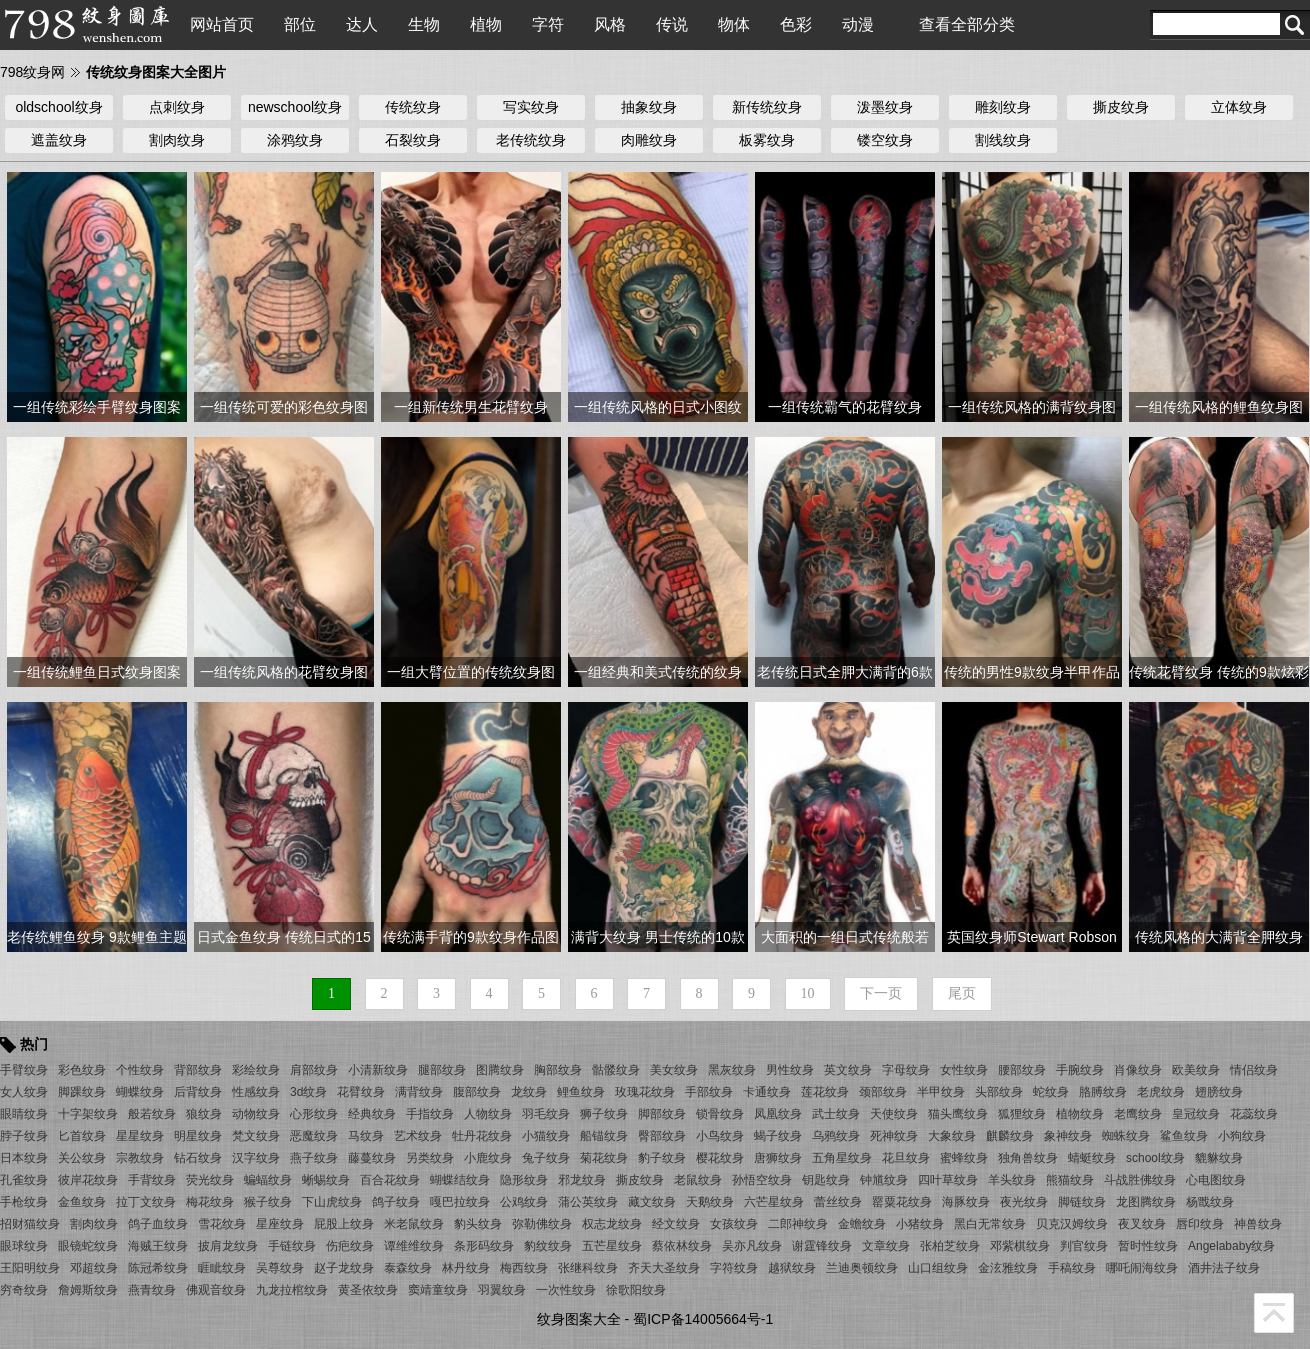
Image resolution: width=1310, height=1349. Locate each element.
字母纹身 (906, 1070)
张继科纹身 (588, 1268)
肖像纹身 (1138, 1070)
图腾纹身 (500, 1070)
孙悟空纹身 (762, 1180)
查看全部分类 (967, 24)
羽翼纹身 (502, 1290)
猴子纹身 (268, 1202)
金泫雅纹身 (1008, 1268)
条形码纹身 (484, 1246)
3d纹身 (308, 1092)
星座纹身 (280, 1224)
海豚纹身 (966, 1202)
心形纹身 (314, 1114)
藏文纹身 (652, 1202)
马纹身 (366, 1136)
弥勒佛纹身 (542, 1224)
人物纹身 (488, 1114)
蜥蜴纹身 (326, 1180)
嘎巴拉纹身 (460, 1202)
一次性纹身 (566, 1290)
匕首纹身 (82, 1136)
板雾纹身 (767, 140)
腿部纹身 (442, 1070)
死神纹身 (894, 1136)
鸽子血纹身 (158, 1224)
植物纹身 (1080, 1114)
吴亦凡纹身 (752, 1246)
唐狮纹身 (778, 1158)
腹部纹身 (477, 1092)
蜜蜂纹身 (964, 1158)
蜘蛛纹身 (1126, 1136)
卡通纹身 (767, 1092)
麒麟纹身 (1010, 1136)
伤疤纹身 (350, 1246)
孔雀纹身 (24, 1180)
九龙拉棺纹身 (292, 1290)
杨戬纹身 (1210, 1202)
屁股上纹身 (344, 1224)
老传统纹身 (531, 140)
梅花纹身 (210, 1202)
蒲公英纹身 (588, 1202)
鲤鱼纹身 (581, 1092)
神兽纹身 (1258, 1224)
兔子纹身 (546, 1158)
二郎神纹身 (798, 1224)
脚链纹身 (1082, 1202)
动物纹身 (256, 1114)
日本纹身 (24, 1158)
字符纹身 (734, 1268)
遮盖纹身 (59, 140)
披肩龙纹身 (228, 1246)
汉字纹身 (256, 1158)
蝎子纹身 (778, 1136)
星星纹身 (140, 1136)
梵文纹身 (256, 1136)
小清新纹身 (378, 1070)
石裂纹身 (413, 140)
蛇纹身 (1051, 1092)
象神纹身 (1068, 1136)
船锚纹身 (604, 1136)
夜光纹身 (1024, 1202)
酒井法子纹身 (1224, 1268)
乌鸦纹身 (836, 1136)
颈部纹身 (883, 1092)
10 (808, 993)
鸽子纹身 (396, 1202)
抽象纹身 (649, 107)
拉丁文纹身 (146, 1202)
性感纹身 (256, 1092)
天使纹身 (894, 1114)
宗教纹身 (140, 1158)
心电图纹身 (1216, 1180)
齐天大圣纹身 (664, 1268)
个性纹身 (140, 1070)
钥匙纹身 (826, 1180)
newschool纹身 (295, 107)
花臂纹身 (361, 1092)
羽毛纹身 (546, 1114)
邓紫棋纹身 (1020, 1246)
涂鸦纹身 (295, 140)
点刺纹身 (177, 107)
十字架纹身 (88, 1114)
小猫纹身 (546, 1136)
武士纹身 (836, 1114)
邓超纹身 (94, 1268)
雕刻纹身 (1003, 107)
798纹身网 (32, 72)
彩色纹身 (82, 1070)
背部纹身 (198, 1070)
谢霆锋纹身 (822, 1246)
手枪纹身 (24, 1202)
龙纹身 (529, 1092)
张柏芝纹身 (950, 1246)
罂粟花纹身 (902, 1202)
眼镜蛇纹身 (88, 1246)
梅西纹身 (524, 1268)
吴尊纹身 (280, 1268)
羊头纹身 (1012, 1180)
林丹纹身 (466, 1268)
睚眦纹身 (222, 1268)
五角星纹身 (842, 1158)
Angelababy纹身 (1231, 1246)
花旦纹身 (906, 1158)
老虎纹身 (1161, 1092)
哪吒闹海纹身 (1142, 1268)
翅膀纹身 (1219, 1092)
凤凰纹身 (778, 1114)
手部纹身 (709, 1092)
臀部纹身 (662, 1136)
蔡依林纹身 (682, 1246)
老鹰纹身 (1138, 1114)
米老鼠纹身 (414, 1224)
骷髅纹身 (616, 1070)
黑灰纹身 (732, 1070)
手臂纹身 (24, 1070)
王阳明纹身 (30, 1268)
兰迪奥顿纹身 (862, 1268)
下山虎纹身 (332, 1202)
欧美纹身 (1196, 1070)
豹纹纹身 (548, 1246)
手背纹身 (152, 1180)
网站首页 (222, 24)
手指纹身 (430, 1114)
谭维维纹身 (414, 1246)
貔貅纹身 (1219, 1158)
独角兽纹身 (1028, 1158)
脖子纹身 (24, 1136)
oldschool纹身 (58, 107)
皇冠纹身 (1196, 1114)
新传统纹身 (767, 107)
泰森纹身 (408, 1268)
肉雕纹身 (649, 140)
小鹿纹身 (488, 1158)
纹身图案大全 (579, 1319)
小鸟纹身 (720, 1136)
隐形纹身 (524, 1180)
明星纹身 (198, 1136)
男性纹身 (790, 1070)
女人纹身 (24, 1092)
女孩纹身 (734, 1224)
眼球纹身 (24, 1246)
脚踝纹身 (82, 1092)
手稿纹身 (1072, 1268)
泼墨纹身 (885, 107)
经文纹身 (676, 1224)
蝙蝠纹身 (268, 1180)
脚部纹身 (662, 1114)
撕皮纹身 (1121, 107)
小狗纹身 (1242, 1136)
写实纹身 (531, 107)
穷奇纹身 (24, 1290)
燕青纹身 (152, 1290)
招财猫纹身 (30, 1224)
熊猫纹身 (1070, 1180)
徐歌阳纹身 (636, 1290)
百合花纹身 (390, 1180)
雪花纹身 (222, 1224)
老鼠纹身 (698, 1180)
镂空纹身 (885, 140)
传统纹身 (413, 107)
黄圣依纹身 (368, 1290)
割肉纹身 (177, 140)
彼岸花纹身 (88, 1180)
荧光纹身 (210, 1180)
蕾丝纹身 (838, 1202)
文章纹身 (886, 1246)
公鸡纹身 (524, 1202)
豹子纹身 (662, 1158)
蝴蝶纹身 (140, 1092)
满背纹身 (419, 1092)
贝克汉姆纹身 (1072, 1224)
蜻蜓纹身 (1092, 1158)
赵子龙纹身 (344, 1268)
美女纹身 (674, 1070)
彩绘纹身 (256, 1070)
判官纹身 (1084, 1246)
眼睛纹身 (24, 1114)
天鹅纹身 (710, 1202)
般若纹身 (152, 1114)
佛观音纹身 (216, 1290)
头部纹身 (999, 1092)
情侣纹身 (1254, 1070)
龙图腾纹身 (1146, 1202)
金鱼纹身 (82, 1202)
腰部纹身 (1022, 1070)
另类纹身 (430, 1158)
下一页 (881, 993)
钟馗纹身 (884, 1180)
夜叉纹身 (1142, 1224)
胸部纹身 (558, 1070)
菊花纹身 (604, 1158)
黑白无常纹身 (990, 1224)
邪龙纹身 (582, 1180)
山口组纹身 (938, 1268)
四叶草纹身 (948, 1180)
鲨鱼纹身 (1184, 1136)
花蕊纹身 (1254, 1114)
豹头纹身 (478, 1224)
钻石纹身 (198, 1158)
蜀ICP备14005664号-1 (703, 1319)
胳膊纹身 (1103, 1092)
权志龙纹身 (612, 1224)
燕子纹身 (314, 1158)
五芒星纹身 (612, 1246)
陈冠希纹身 (158, 1268)
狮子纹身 (604, 1114)
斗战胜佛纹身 (1140, 1180)
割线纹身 (1003, 140)
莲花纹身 (825, 1092)
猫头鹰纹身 (958, 1114)
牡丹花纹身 (482, 1136)
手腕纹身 (1080, 1070)
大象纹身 (952, 1136)
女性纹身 (964, 1070)
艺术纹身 (418, 1136)
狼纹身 (204, 1114)
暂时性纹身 (1148, 1246)
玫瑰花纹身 (645, 1092)
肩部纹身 (314, 1070)
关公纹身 (82, 1158)
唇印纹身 (1200, 1224)
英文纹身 (848, 1070)
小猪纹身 (920, 1224)
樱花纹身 (720, 1158)
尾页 (962, 993)
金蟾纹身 (862, 1224)
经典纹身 (372, 1114)
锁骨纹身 (720, 1114)
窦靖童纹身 (438, 1290)
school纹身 (1155, 1158)
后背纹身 (198, 1092)
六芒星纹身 (774, 1202)
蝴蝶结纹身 (460, 1180)
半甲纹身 (941, 1092)
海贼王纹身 (158, 1246)
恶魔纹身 (314, 1136)
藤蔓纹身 (372, 1158)
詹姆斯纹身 (88, 1290)
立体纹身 (1239, 107)
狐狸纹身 (1022, 1114)
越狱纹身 (792, 1268)
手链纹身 (292, 1246)
